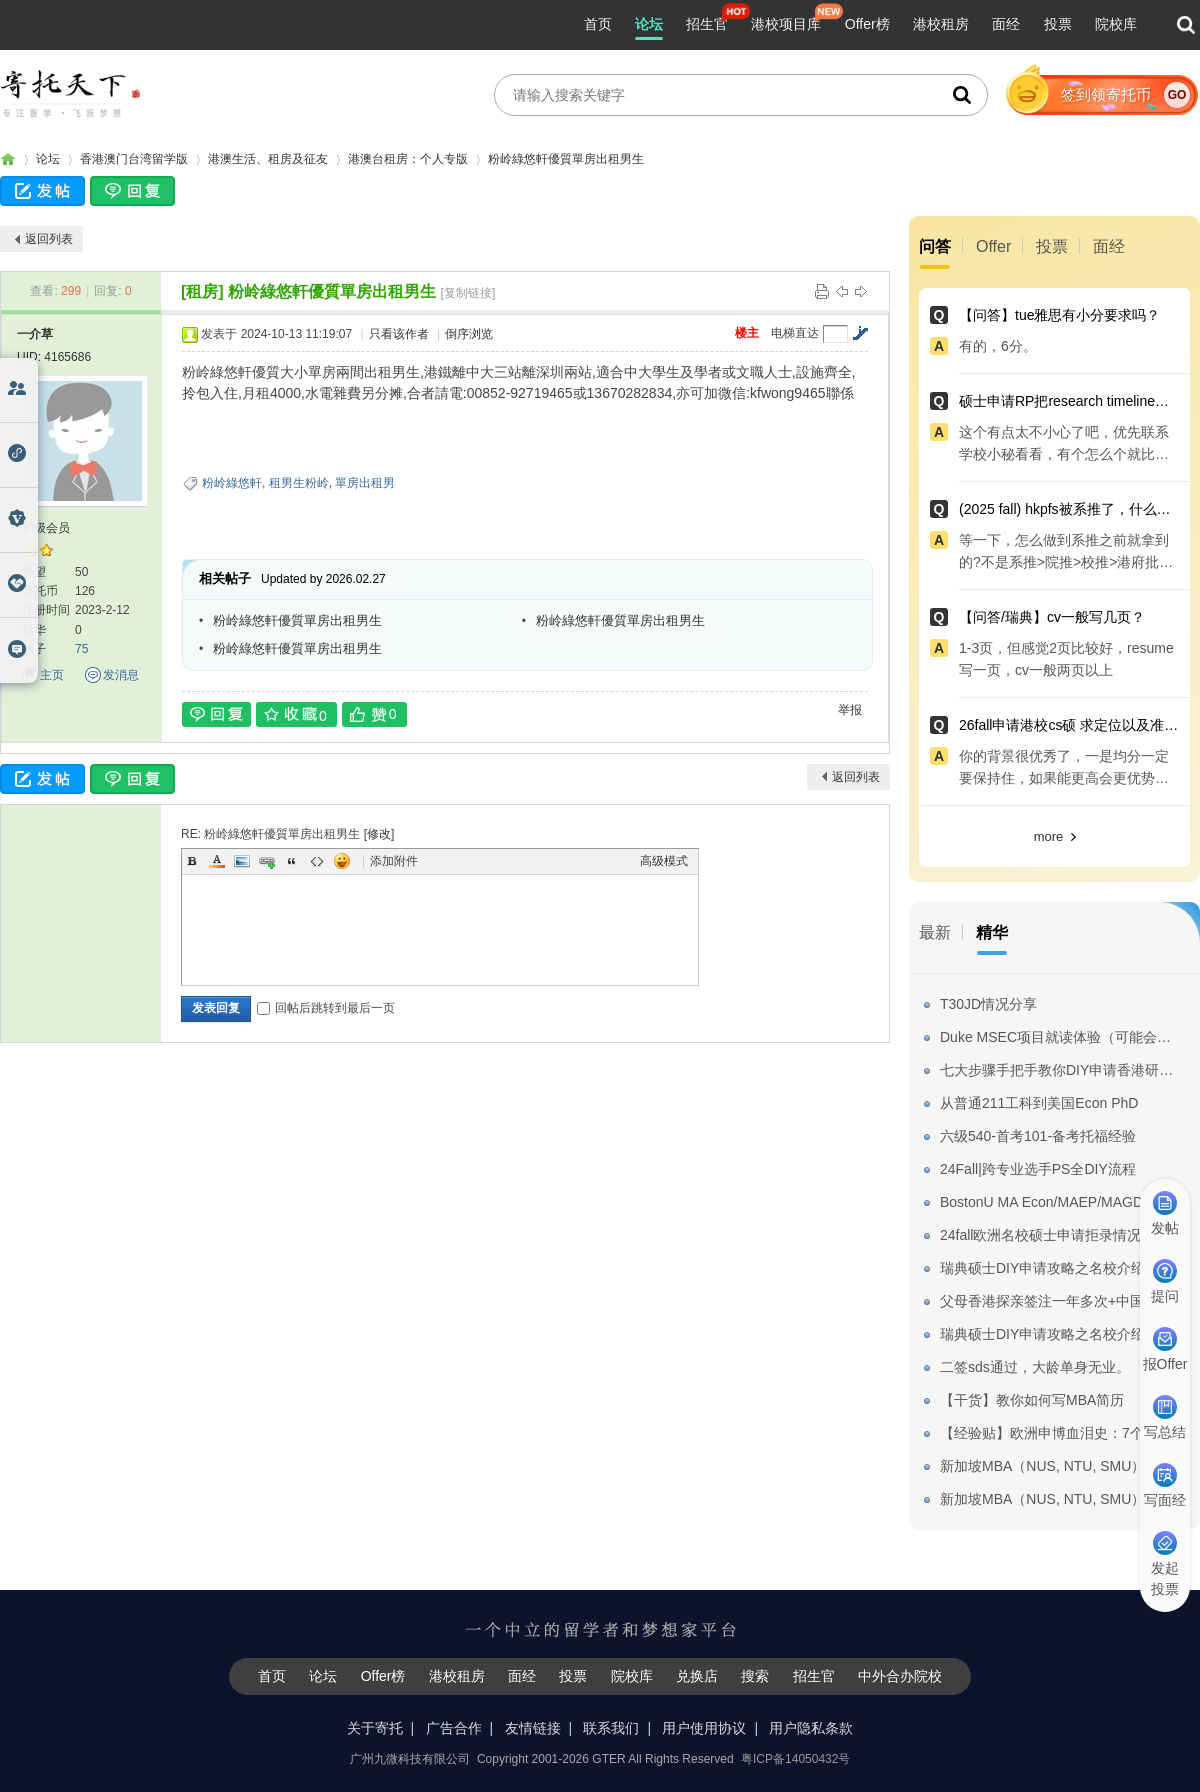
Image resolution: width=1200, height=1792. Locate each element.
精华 (992, 932)
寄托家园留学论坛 (8, 159)
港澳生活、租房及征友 (268, 159)
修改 (379, 834)
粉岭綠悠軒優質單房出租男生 (566, 159)
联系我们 (611, 1728)
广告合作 (454, 1728)
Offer (993, 246)
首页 (598, 24)
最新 (935, 932)
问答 (935, 246)
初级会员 (46, 528)
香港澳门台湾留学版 (134, 159)
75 (81, 649)
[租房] (202, 291)
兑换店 (697, 1676)
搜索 (755, 1676)
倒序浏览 (469, 334)
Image (242, 861)
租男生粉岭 (299, 483)
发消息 (121, 675)
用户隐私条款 (811, 1728)
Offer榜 (867, 24)
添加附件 (394, 861)
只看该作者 (399, 334)
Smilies (342, 861)
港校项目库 (786, 24)
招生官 (707, 24)
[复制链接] (468, 293)
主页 (52, 675)
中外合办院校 (900, 1676)
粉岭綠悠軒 (232, 483)
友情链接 (533, 1728)
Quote (292, 861)
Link (267, 861)
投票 (1058, 24)
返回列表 (49, 239)
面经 (1006, 24)
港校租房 (941, 24)
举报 (850, 710)
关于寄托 (375, 1728)
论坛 (649, 24)
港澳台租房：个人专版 (408, 159)
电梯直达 (795, 333)
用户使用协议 (704, 1728)
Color (217, 861)
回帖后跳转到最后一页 (326, 1008)
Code (317, 861)
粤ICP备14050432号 (795, 1759)
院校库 (1116, 24)
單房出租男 (365, 483)
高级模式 (664, 861)
